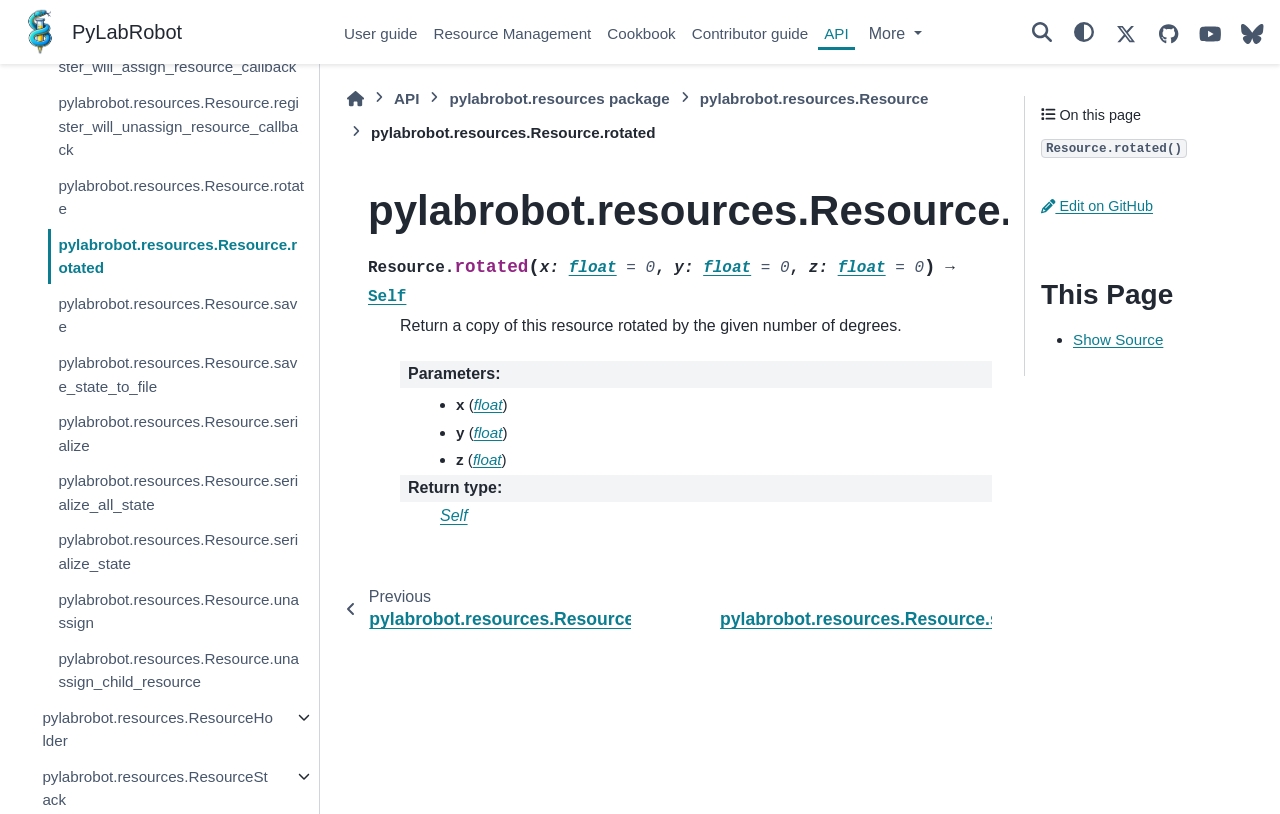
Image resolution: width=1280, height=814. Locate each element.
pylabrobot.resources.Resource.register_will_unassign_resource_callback (178, 126)
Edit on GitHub (1097, 206)
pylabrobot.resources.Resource (814, 98)
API (836, 33)
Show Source (1118, 339)
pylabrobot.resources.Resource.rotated (177, 256)
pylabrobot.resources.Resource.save (177, 315)
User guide (380, 33)
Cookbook (641, 33)
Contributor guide (750, 33)
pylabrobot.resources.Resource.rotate (181, 197)
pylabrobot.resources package (559, 98)
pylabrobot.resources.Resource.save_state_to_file (177, 374)
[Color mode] (1084, 32)
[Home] (355, 99)
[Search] (1042, 32)
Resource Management (512, 33)
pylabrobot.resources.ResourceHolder (157, 729)
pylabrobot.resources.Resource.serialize (178, 433)
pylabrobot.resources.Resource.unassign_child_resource (178, 670)
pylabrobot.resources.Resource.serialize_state (178, 551)
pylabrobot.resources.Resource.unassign (178, 611)
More (889, 33)
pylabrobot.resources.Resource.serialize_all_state (178, 492)
